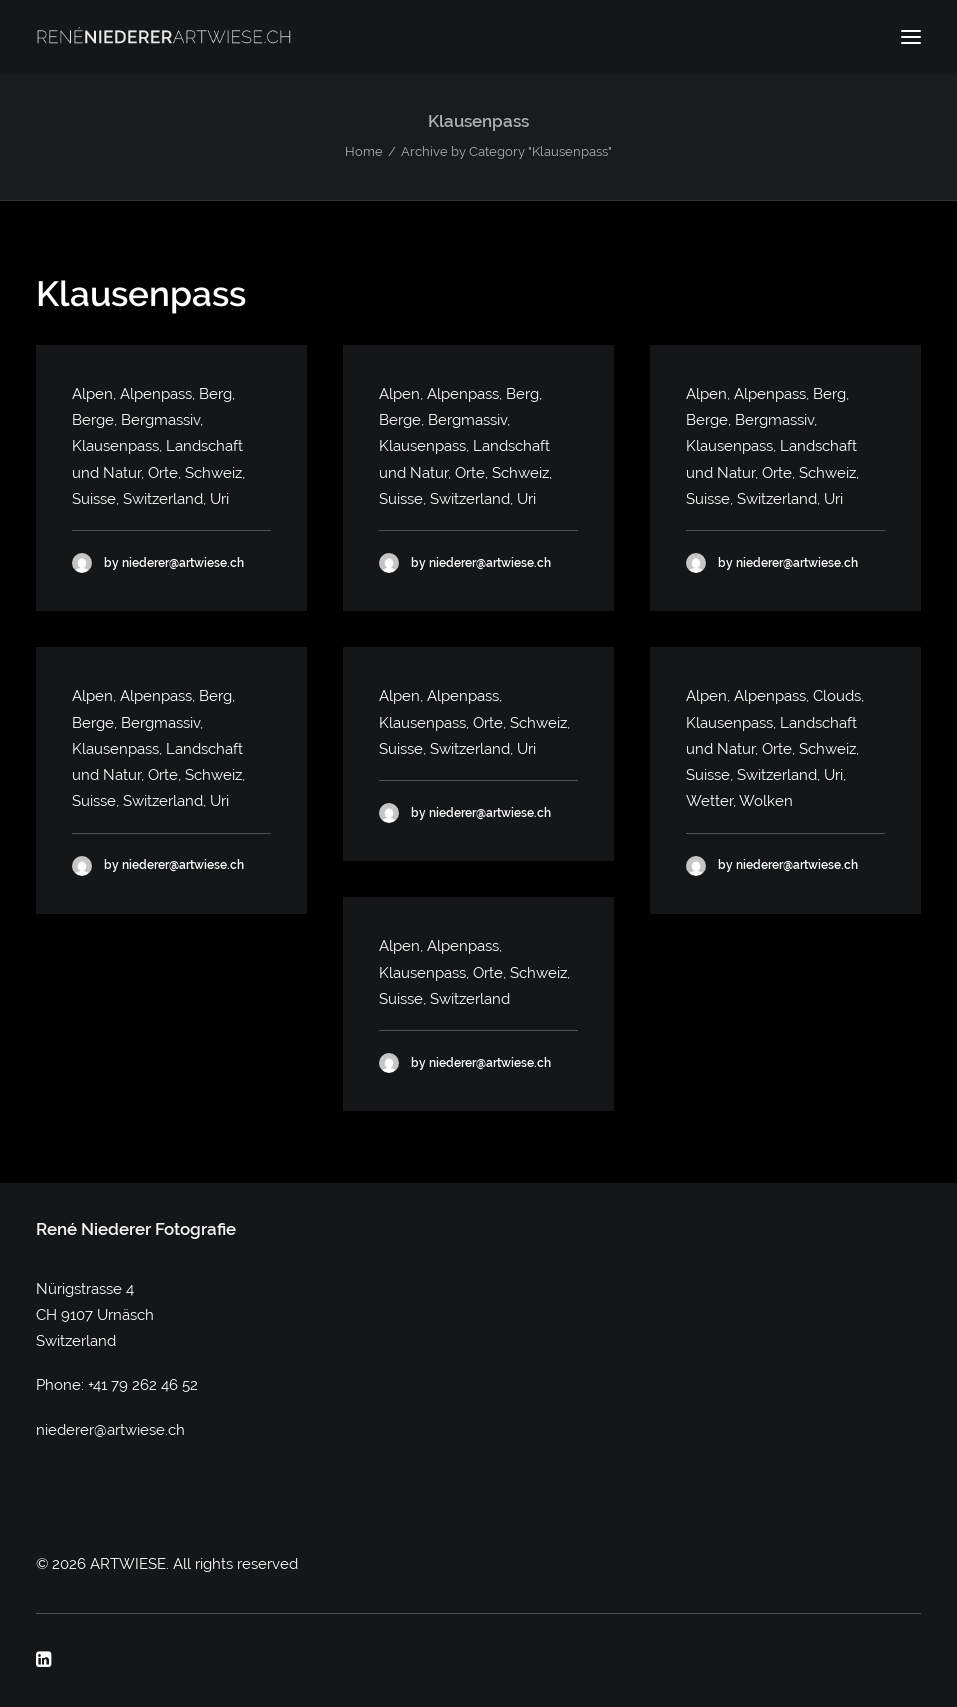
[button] (911, 37)
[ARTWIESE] (164, 37)
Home (364, 151)
